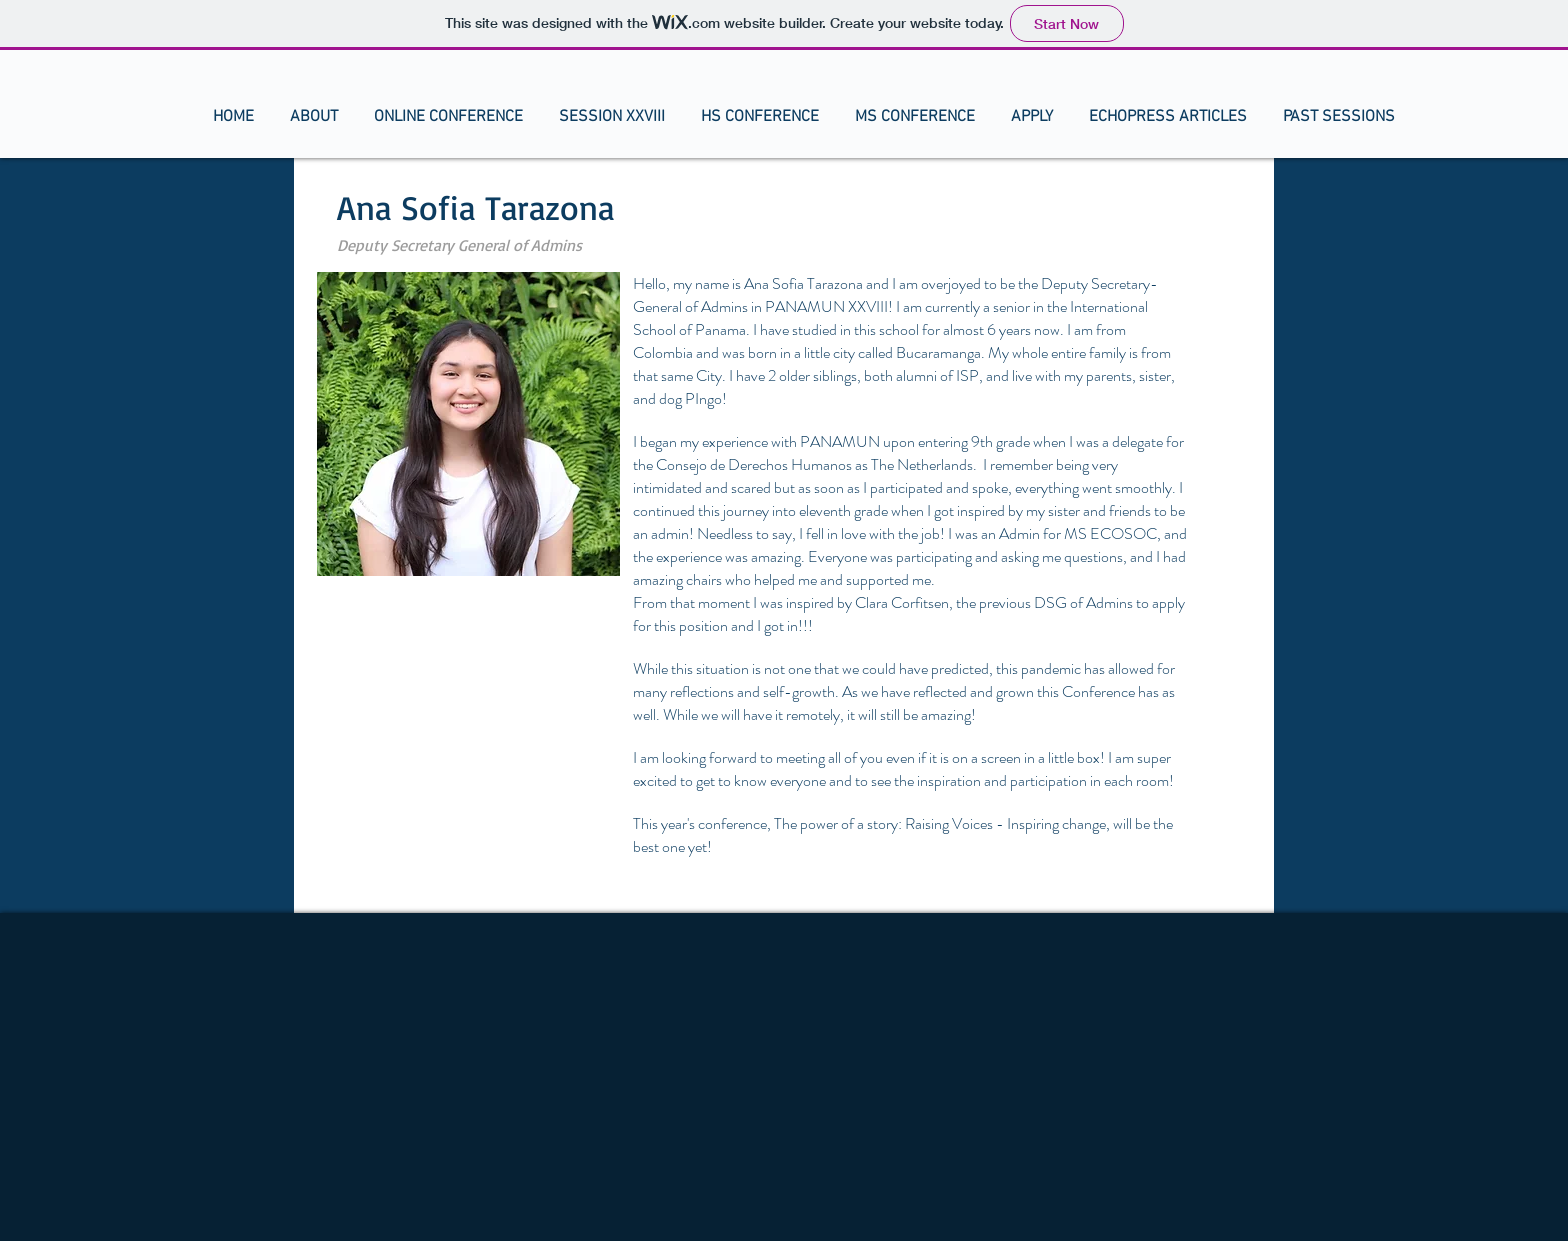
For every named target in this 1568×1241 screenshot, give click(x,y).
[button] (314, 117)
